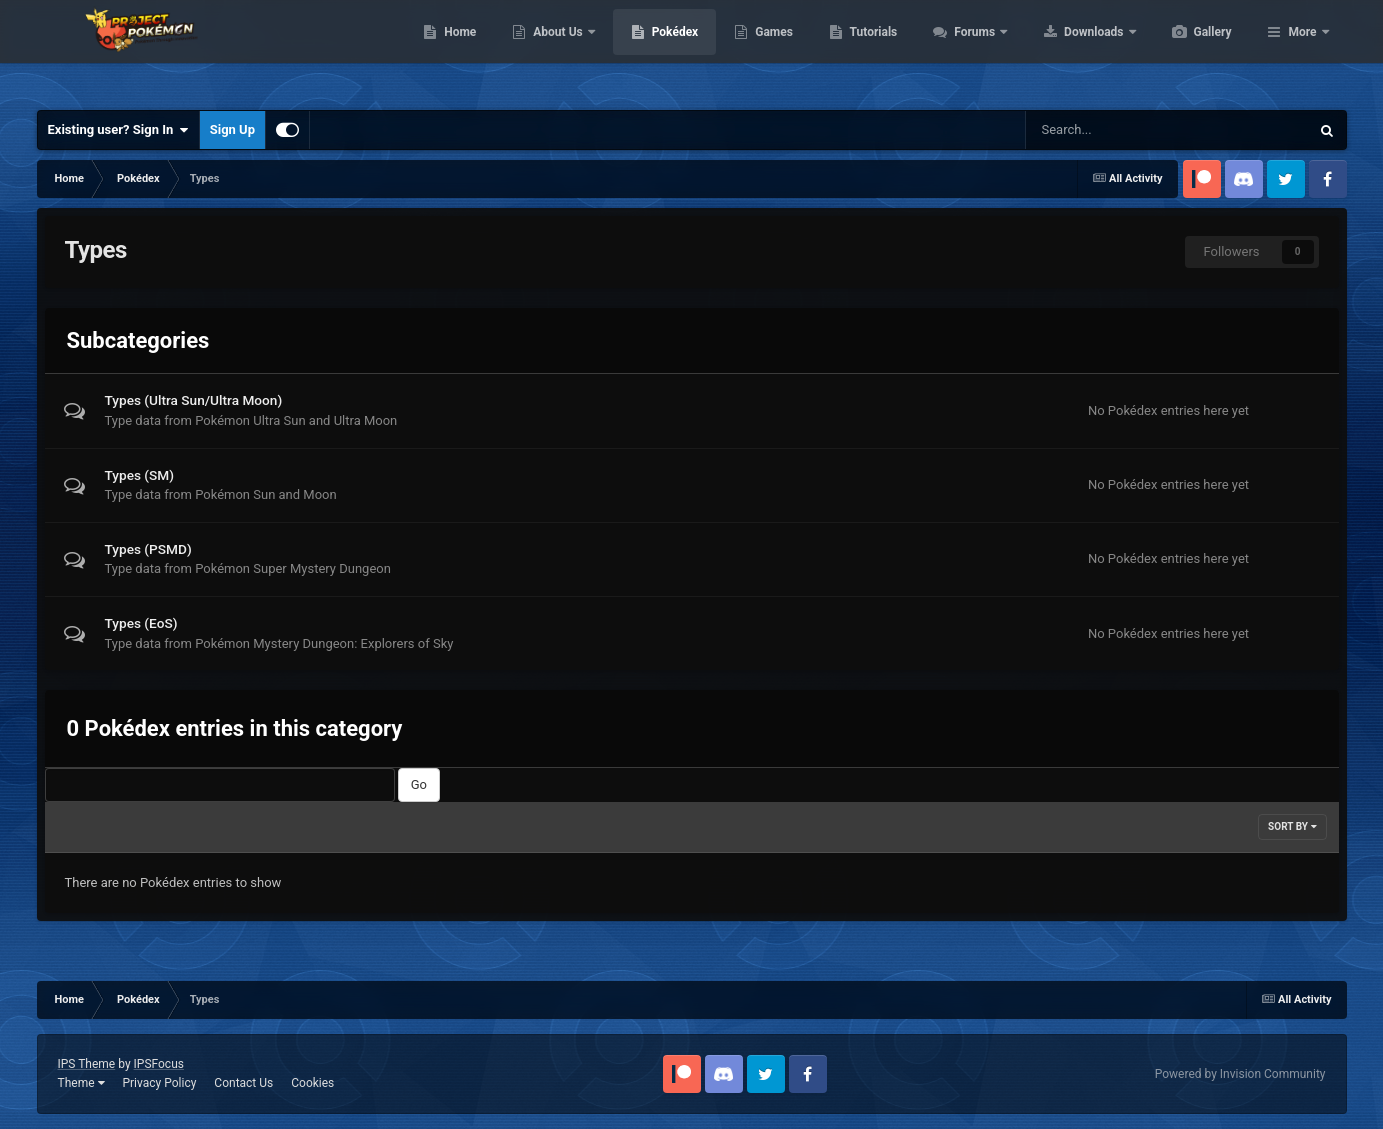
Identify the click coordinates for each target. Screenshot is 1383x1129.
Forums (1070, 50)
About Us (653, 50)
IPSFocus (159, 1064)
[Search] (1104, 130)
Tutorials (968, 50)
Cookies (312, 1083)
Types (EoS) (141, 623)
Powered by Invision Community (1240, 1074)
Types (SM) (140, 475)
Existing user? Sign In (118, 130)
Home (554, 50)
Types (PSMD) (148, 549)
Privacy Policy (159, 1083)
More (1302, 50)
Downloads (1189, 50)
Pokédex (770, 50)
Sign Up (232, 129)
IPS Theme (87, 1064)
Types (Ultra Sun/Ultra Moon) (194, 400)
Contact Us (243, 1083)
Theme (81, 1083)
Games (868, 50)
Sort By (1292, 826)
